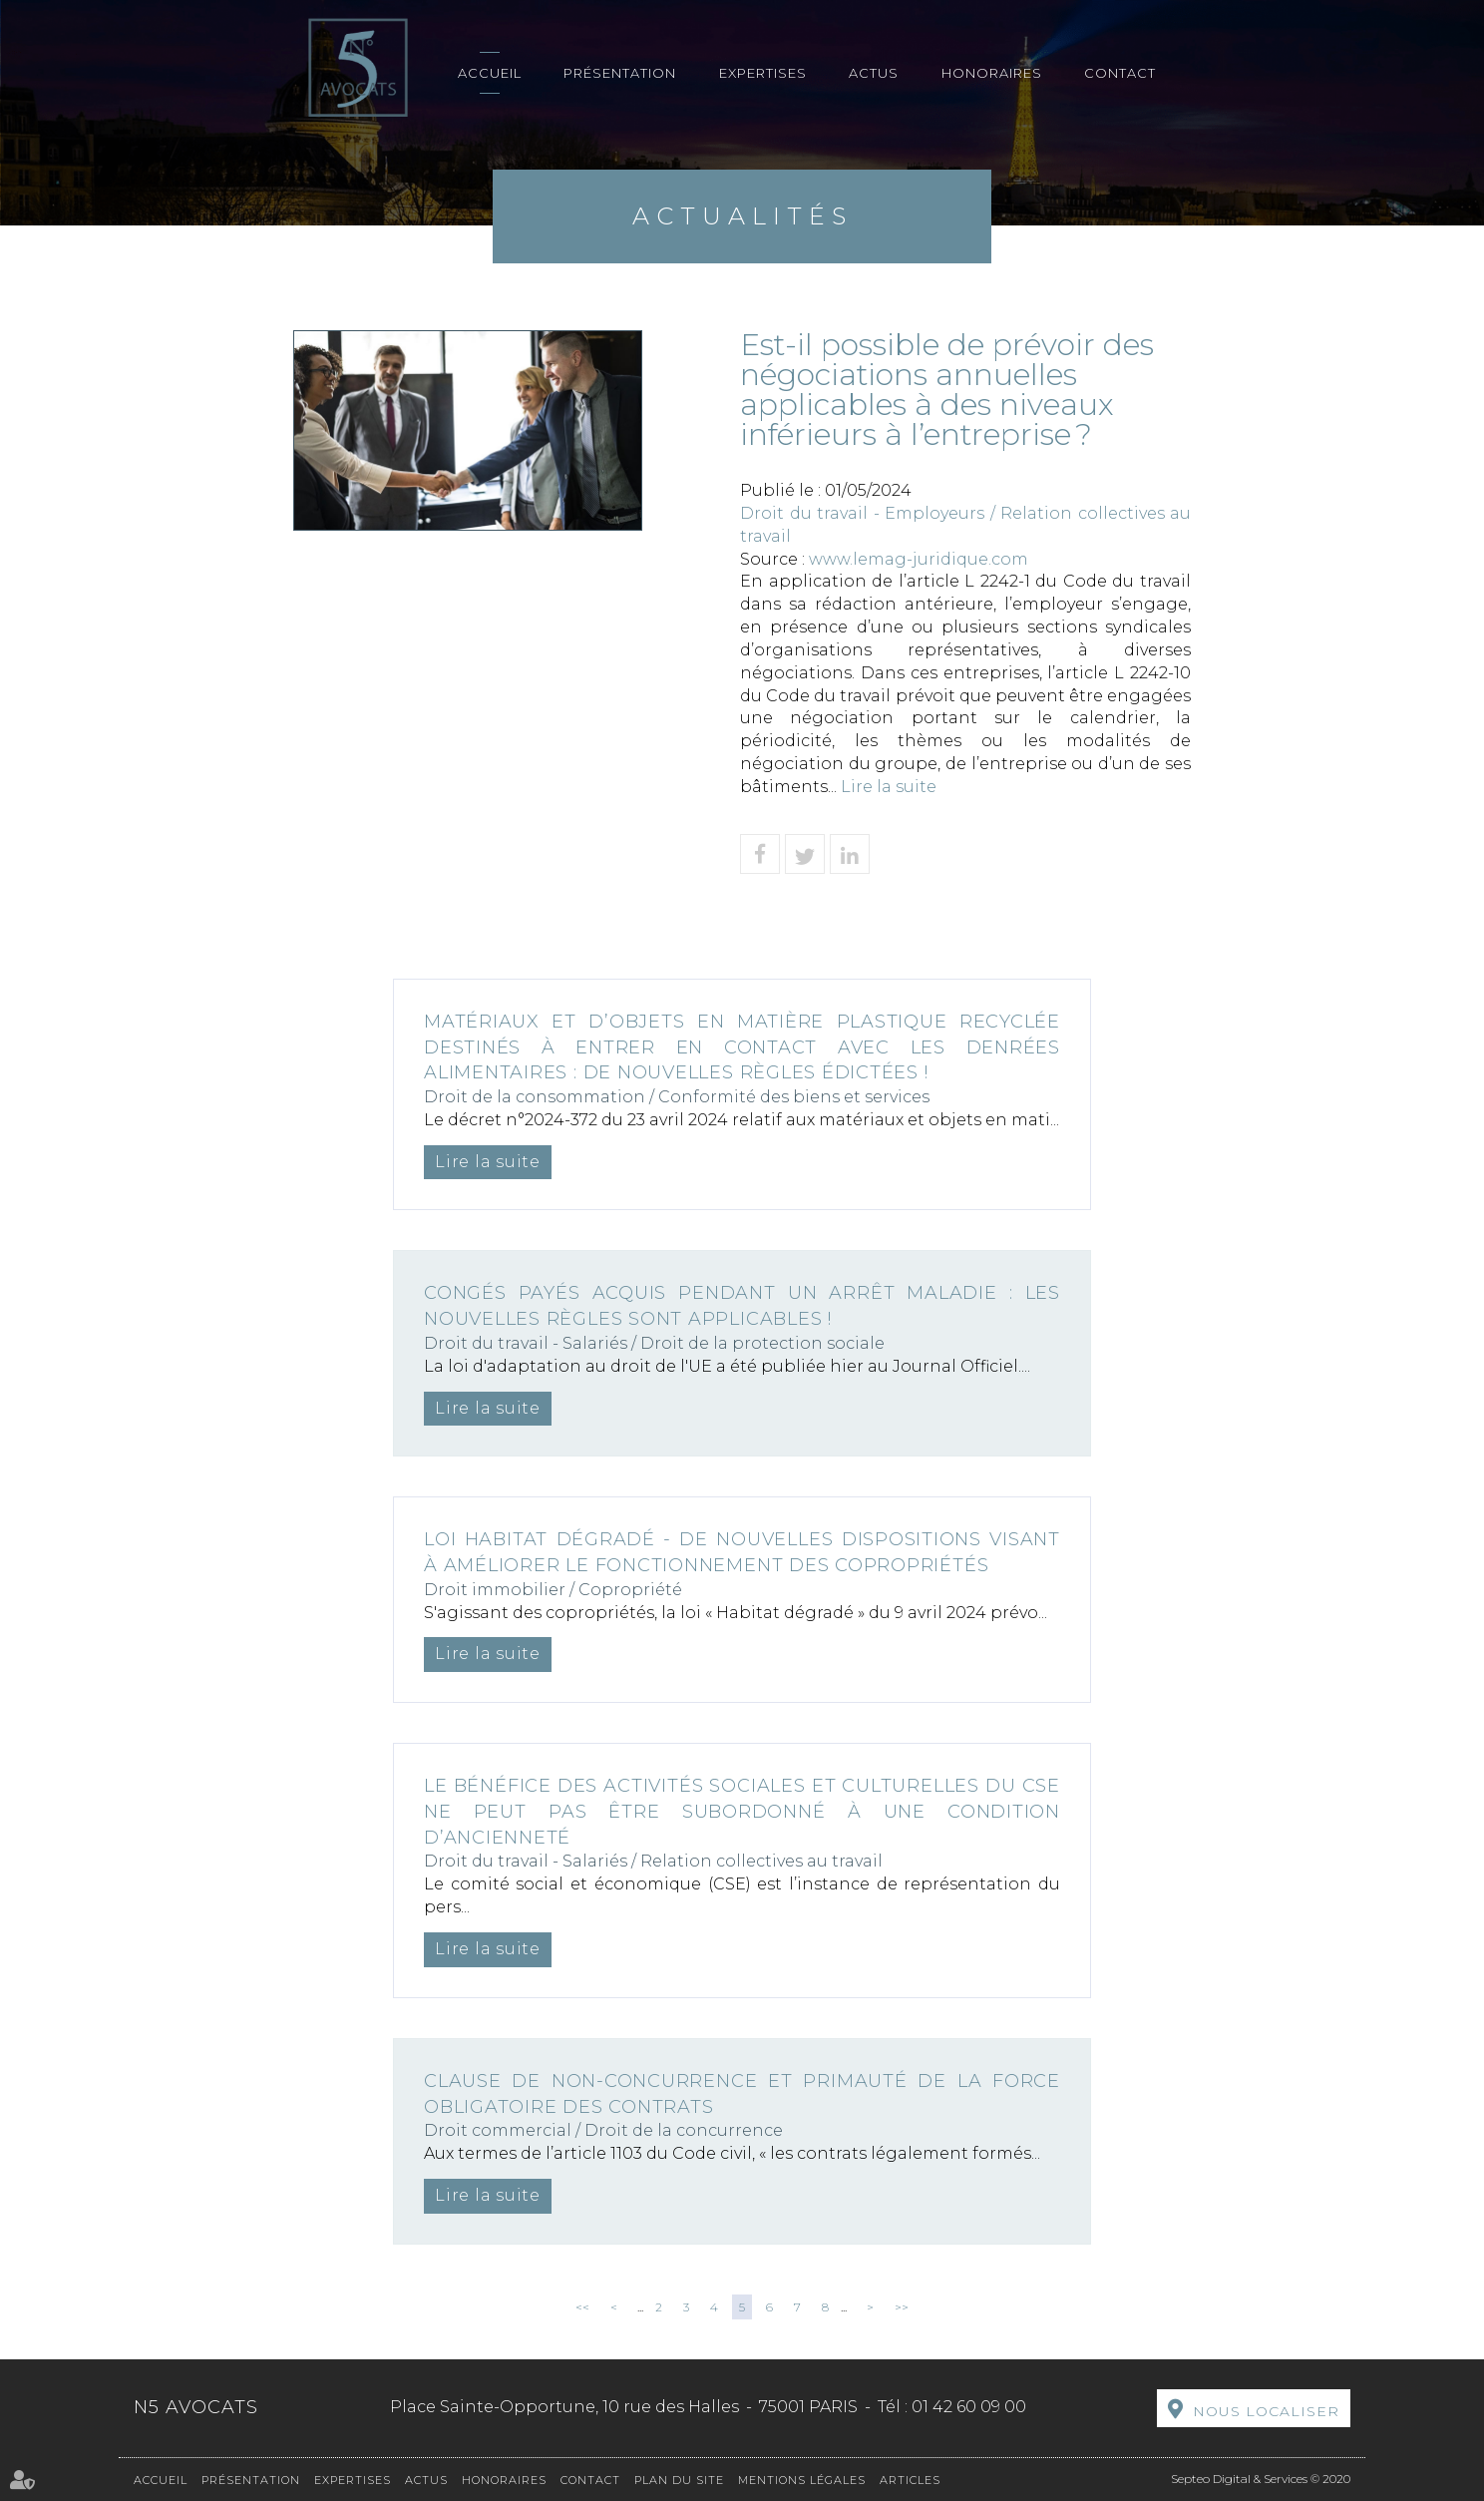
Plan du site (679, 2480)
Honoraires (991, 73)
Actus (874, 73)
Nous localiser (1266, 2411)
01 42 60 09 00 (969, 2406)
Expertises (763, 73)
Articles (910, 2480)
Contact (1120, 73)
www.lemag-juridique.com (918, 559)
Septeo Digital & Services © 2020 (1260, 2478)
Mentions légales (802, 2480)
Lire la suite (888, 786)
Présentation (619, 73)
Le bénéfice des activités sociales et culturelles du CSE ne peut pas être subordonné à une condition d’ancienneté (742, 1811)
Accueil (490, 73)
